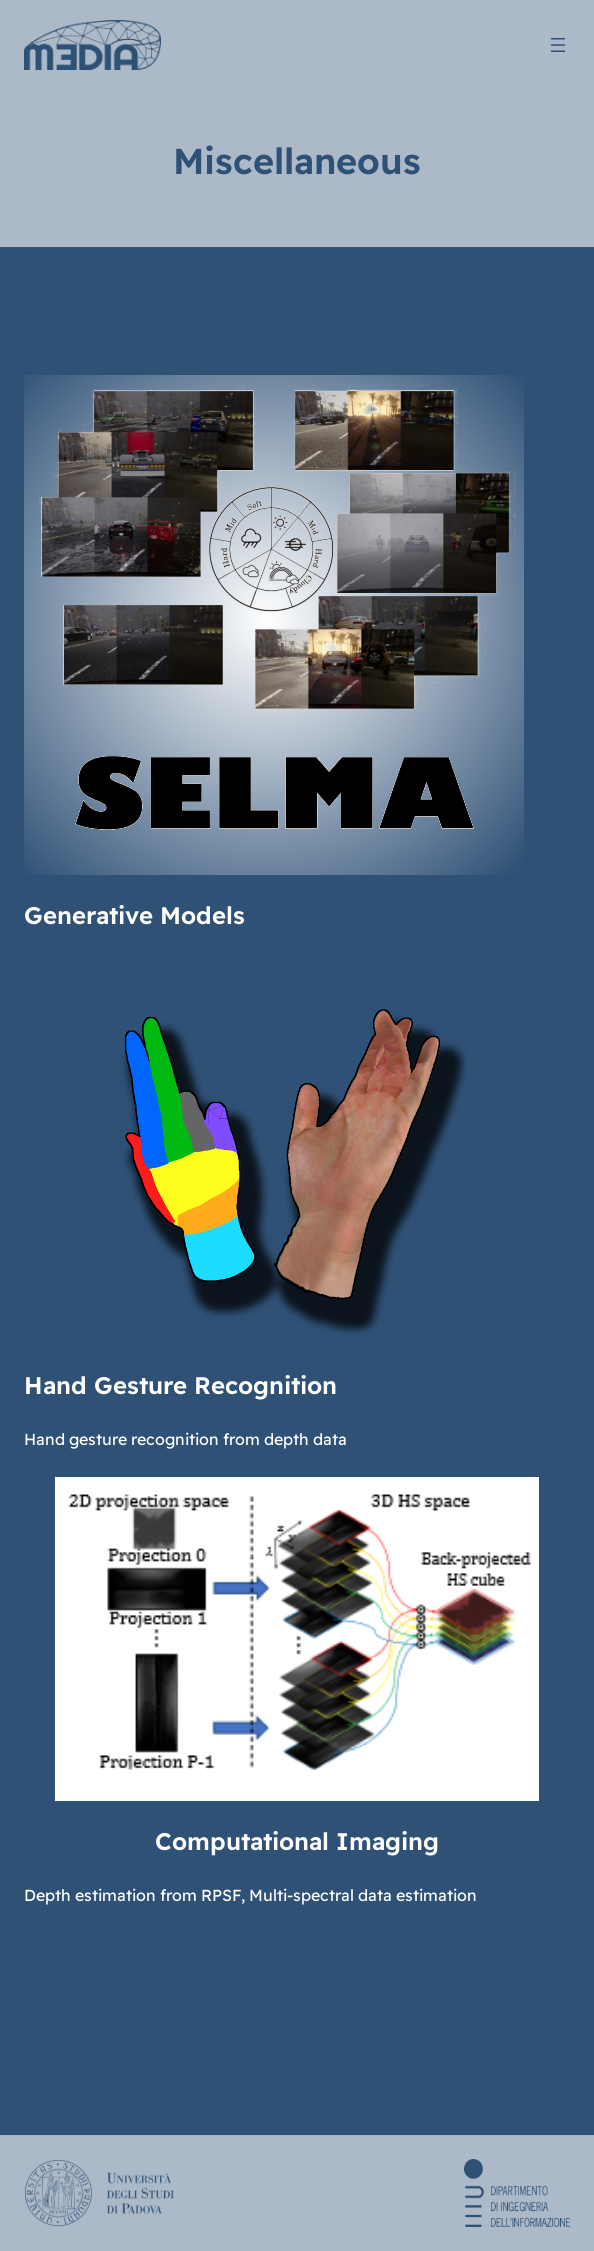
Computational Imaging (297, 1841)
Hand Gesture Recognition (180, 1385)
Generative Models (134, 915)
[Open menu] (558, 45)
